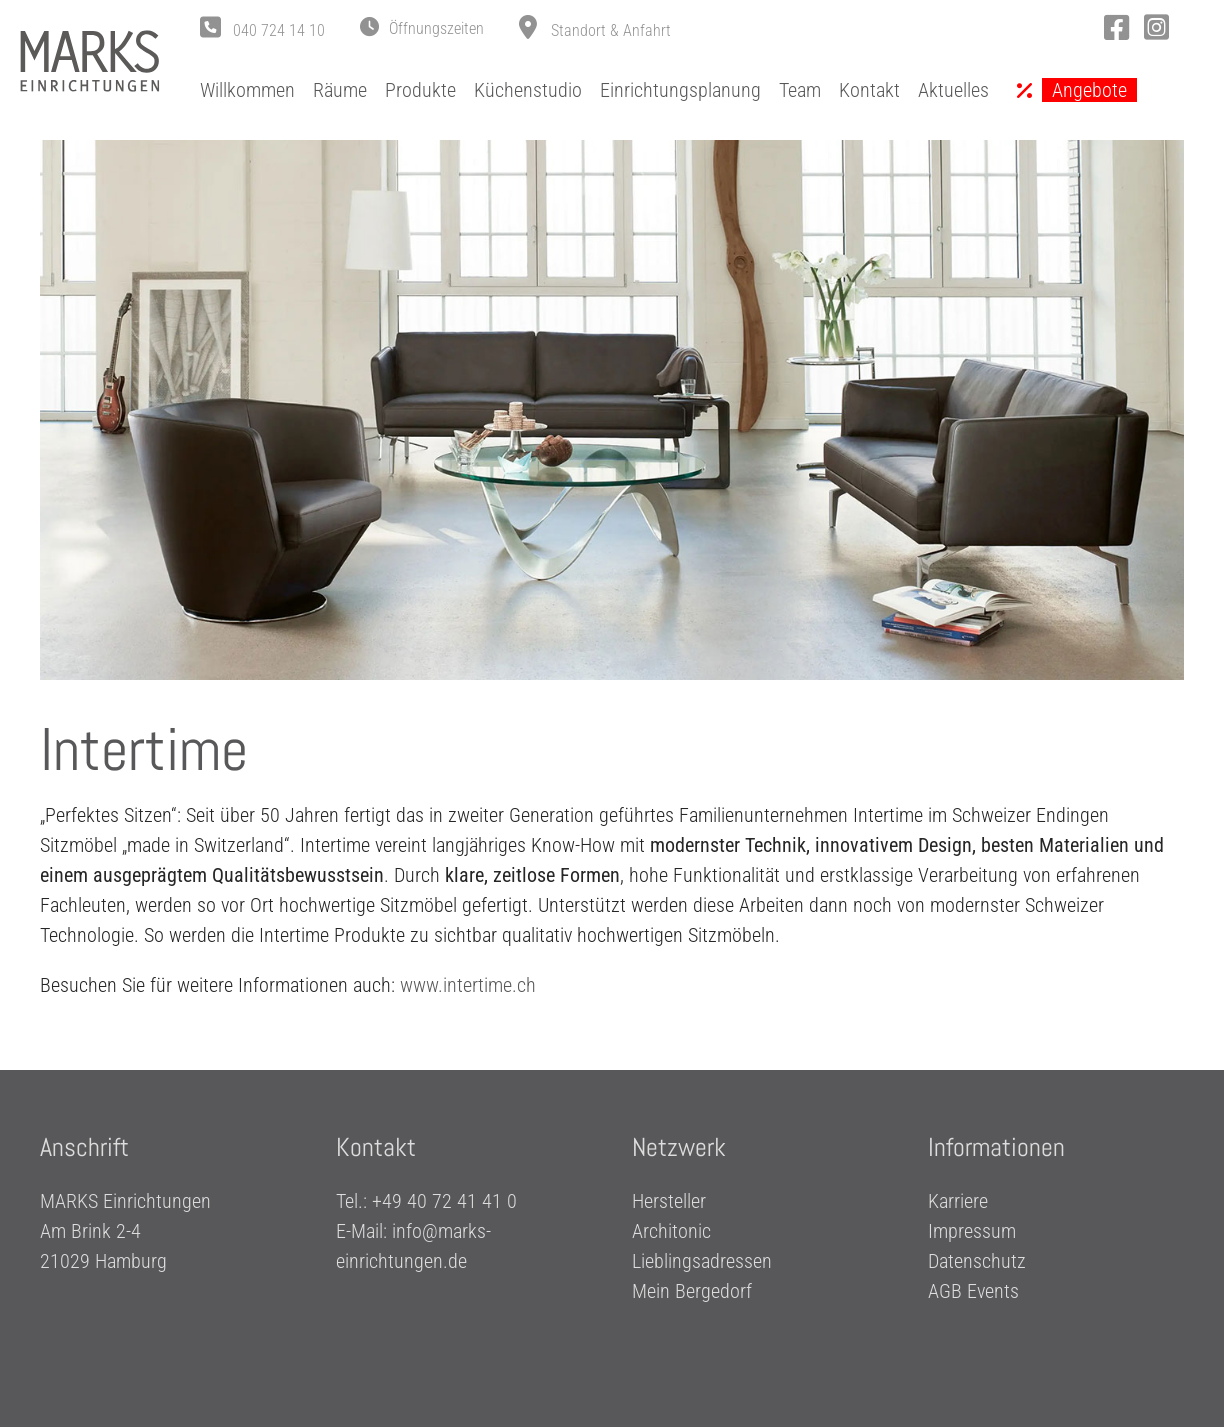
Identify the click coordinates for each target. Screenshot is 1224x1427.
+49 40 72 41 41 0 (444, 1202)
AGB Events (973, 1292)
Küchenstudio (528, 90)
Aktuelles (953, 90)
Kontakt (869, 90)
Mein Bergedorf (692, 1292)
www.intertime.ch (468, 985)
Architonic (671, 1232)
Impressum (972, 1232)
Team (800, 90)
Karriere (958, 1202)
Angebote (1089, 90)
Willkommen (247, 90)
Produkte (420, 90)
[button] (422, 29)
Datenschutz (977, 1262)
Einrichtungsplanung (680, 90)
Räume (340, 90)
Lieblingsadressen (702, 1262)
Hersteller (669, 1202)
